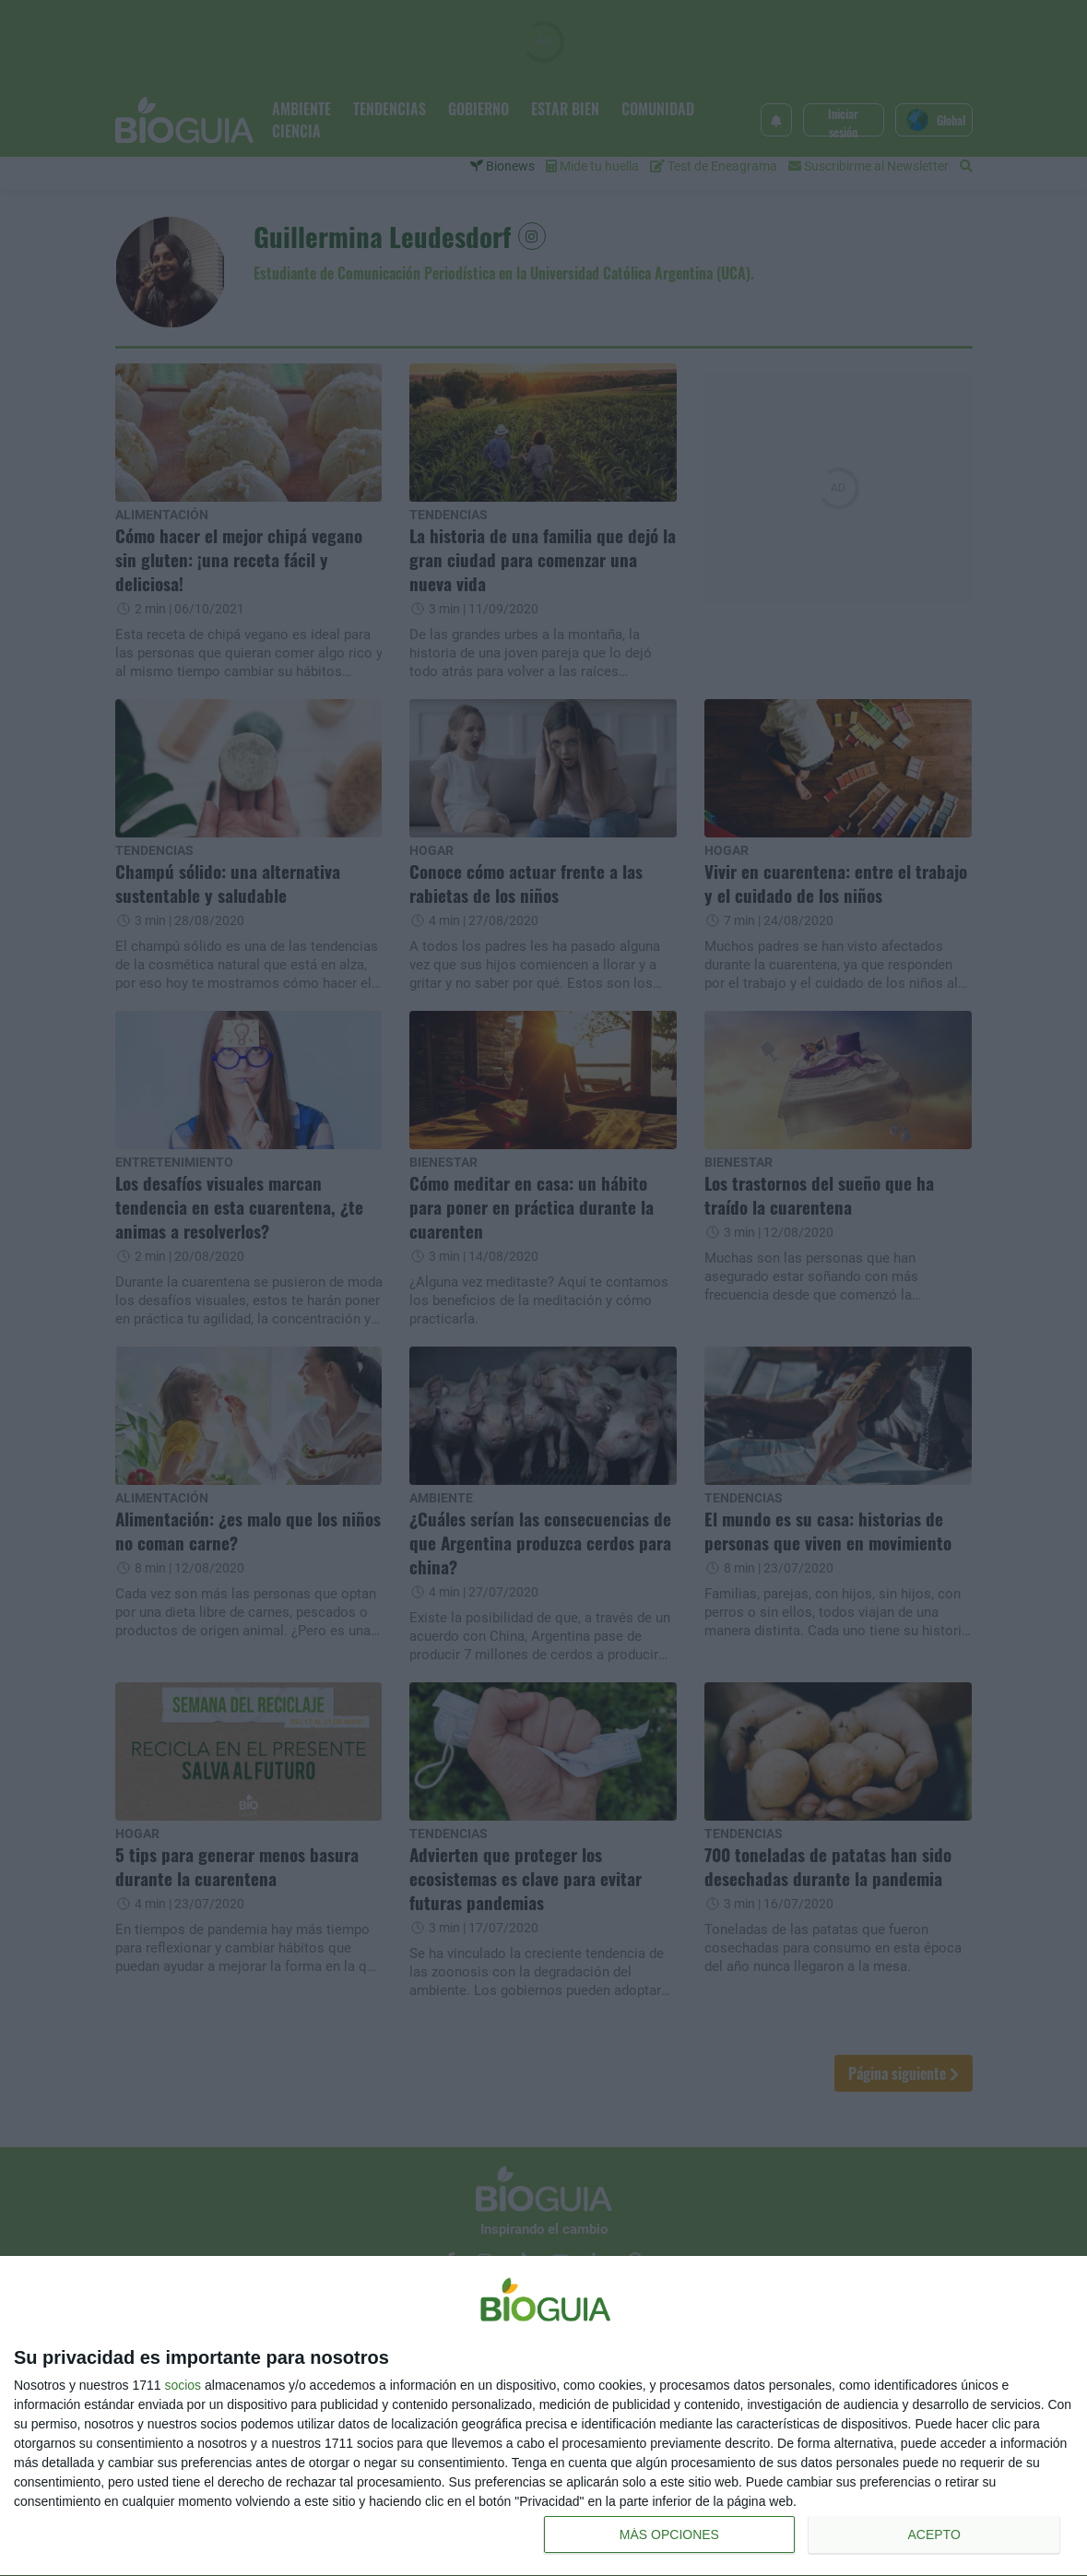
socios (182, 2385)
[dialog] (543, 2416)
